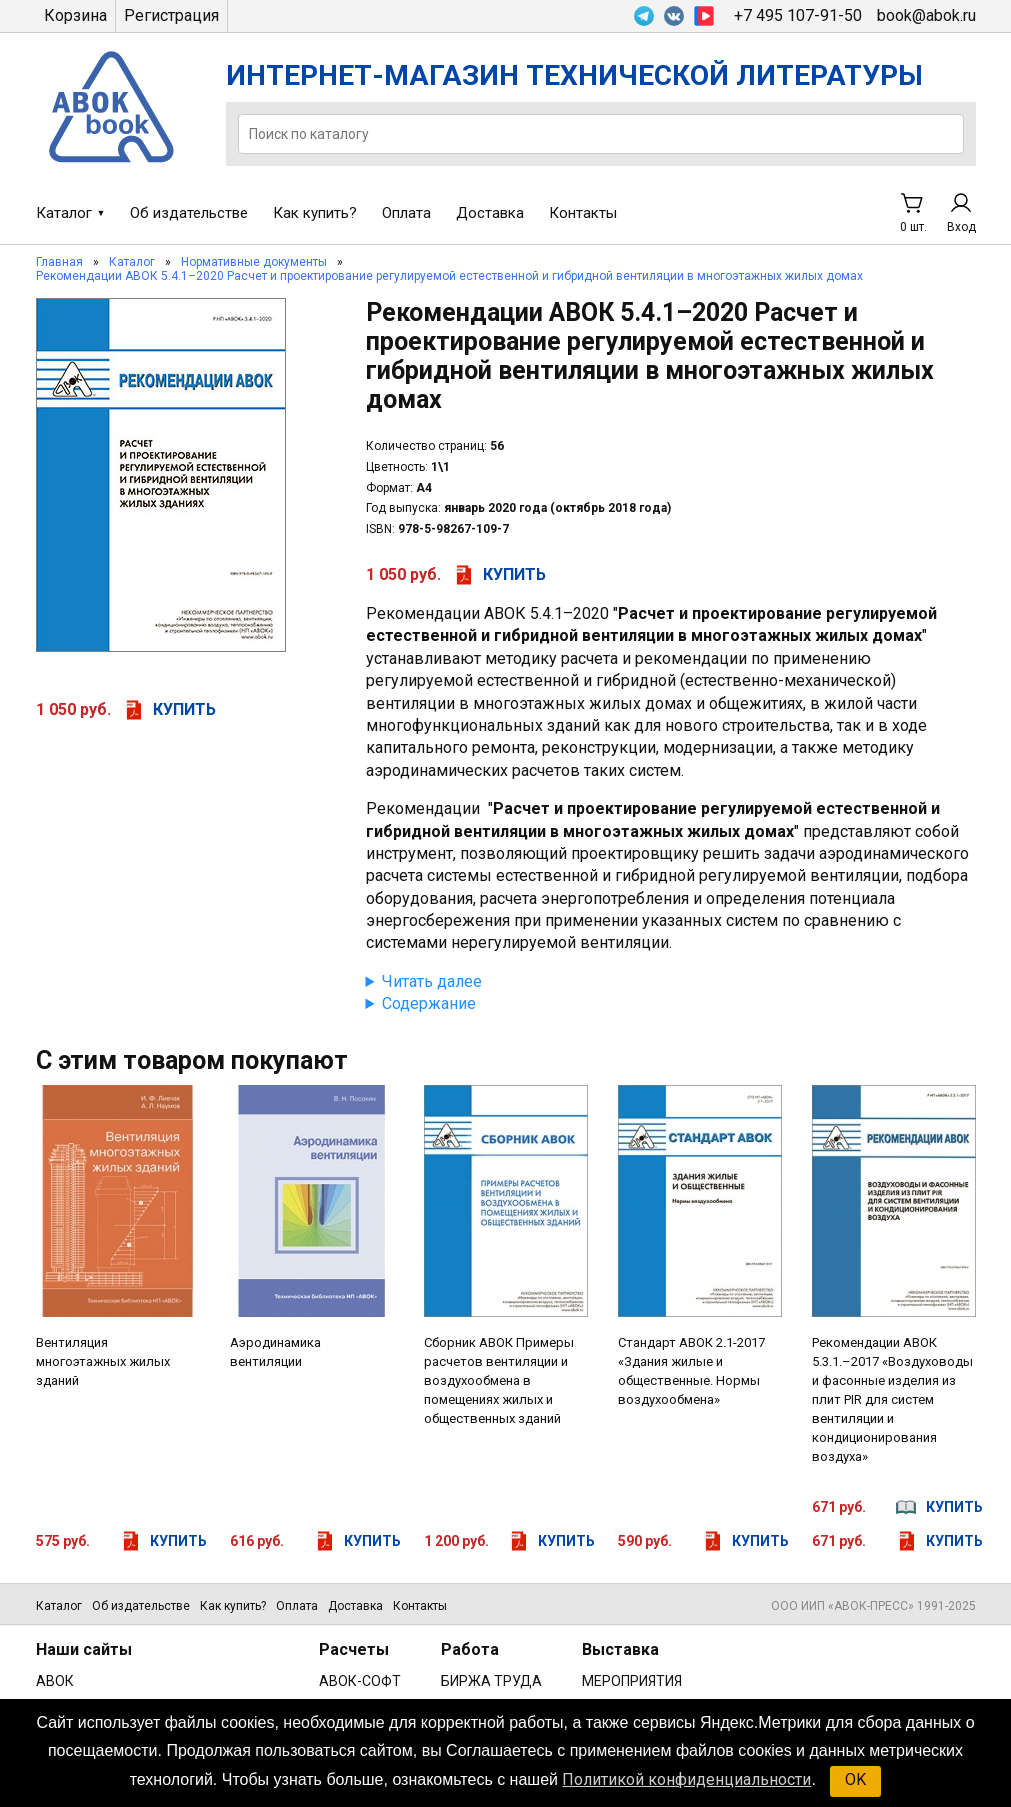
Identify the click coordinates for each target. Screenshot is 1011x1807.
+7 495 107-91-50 (798, 15)
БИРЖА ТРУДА (491, 1681)
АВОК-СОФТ (360, 1681)
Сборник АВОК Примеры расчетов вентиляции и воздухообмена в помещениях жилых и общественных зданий (499, 1380)
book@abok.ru (926, 15)
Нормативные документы (254, 262)
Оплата (406, 213)
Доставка (490, 213)
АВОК (55, 1681)
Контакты (583, 213)
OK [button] (855, 1779)
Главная (59, 262)
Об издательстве (189, 213)
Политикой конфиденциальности (686, 1779)
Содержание (429, 1003)
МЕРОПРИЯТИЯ (632, 1681)
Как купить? (315, 213)
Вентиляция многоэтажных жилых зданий (103, 1361)
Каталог (64, 213)
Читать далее (432, 981)
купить (184, 709)
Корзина (75, 15)
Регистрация (171, 15)
